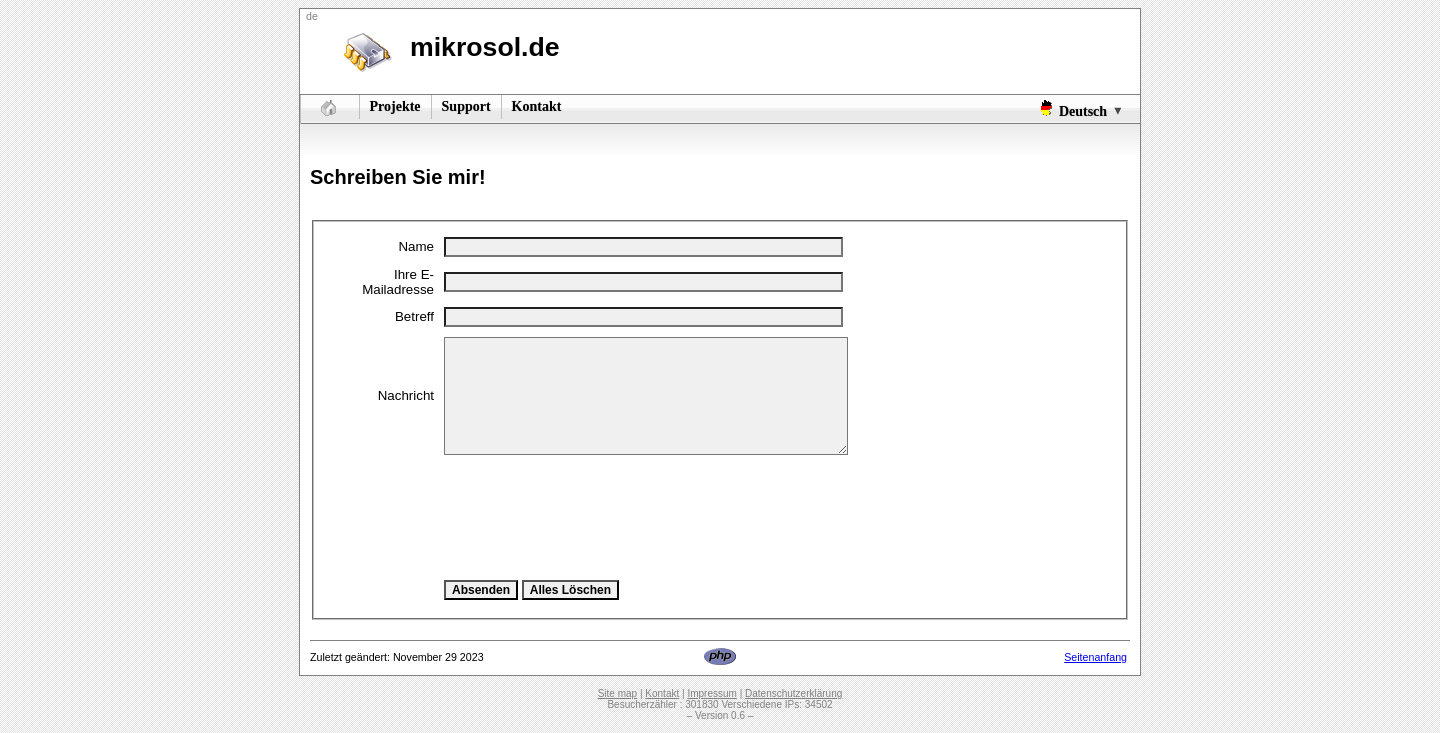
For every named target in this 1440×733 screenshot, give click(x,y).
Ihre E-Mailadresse (398, 282)
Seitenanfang (1095, 657)
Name (416, 246)
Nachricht (406, 395)
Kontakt (537, 106)
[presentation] (596, 517)
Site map (617, 693)
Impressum (711, 693)
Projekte (395, 106)
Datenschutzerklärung (793, 693)
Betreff (414, 316)
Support (466, 106)
